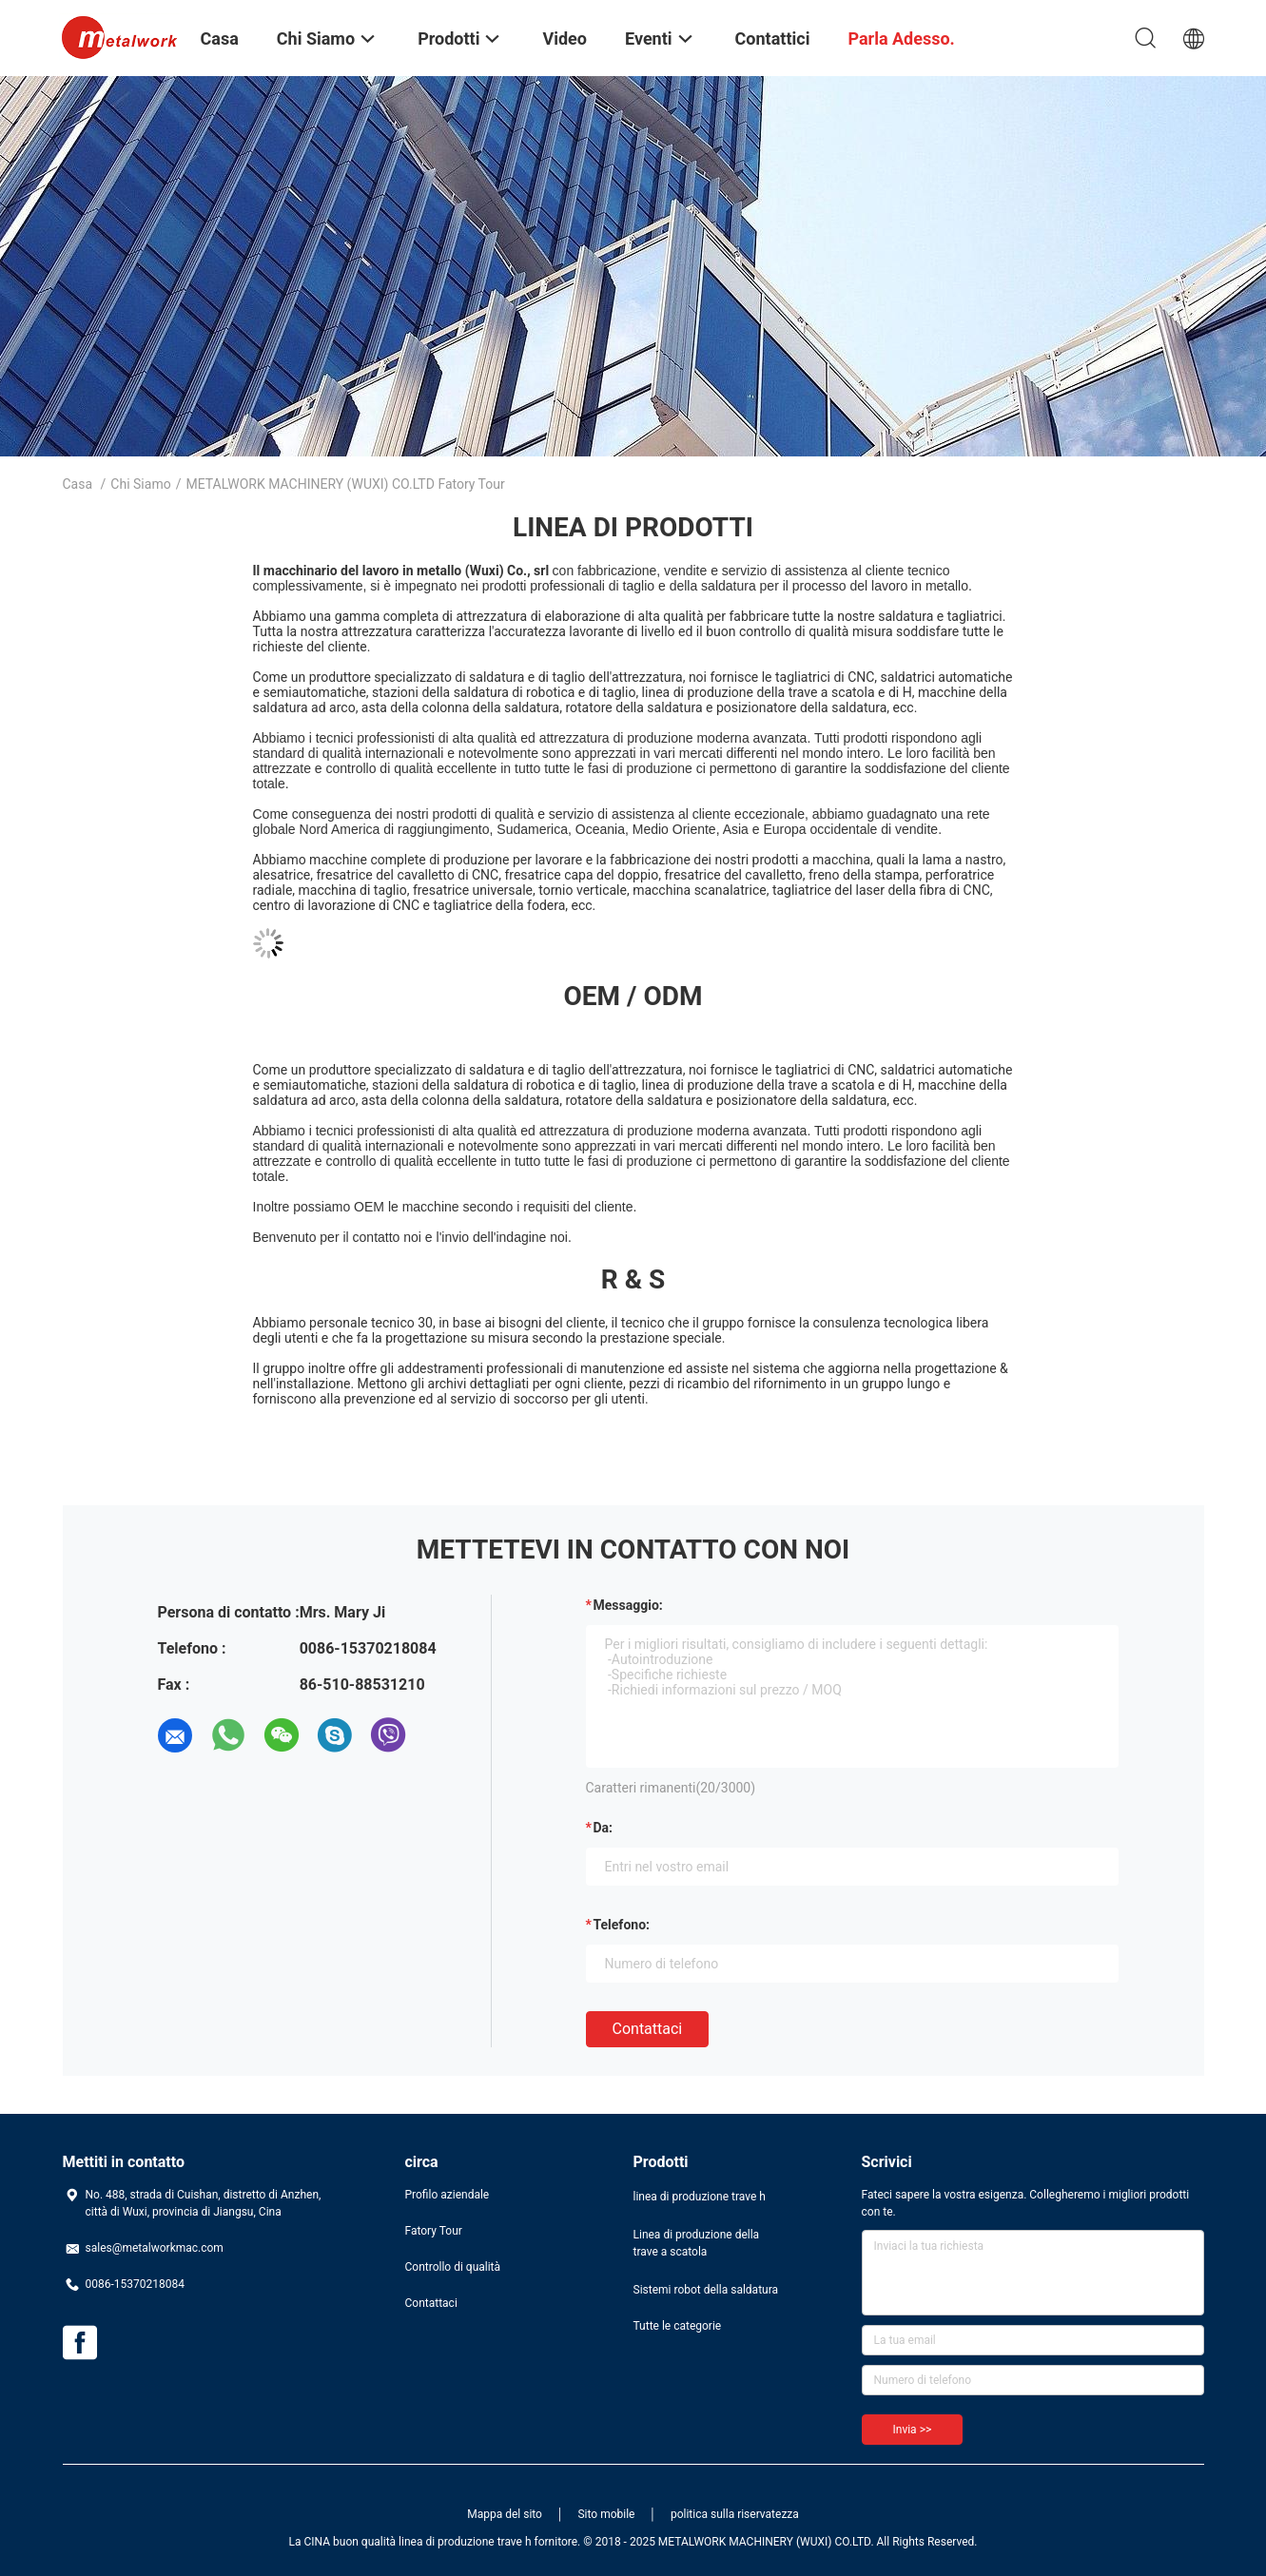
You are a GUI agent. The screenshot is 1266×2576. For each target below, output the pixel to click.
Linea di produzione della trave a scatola (696, 2243)
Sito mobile (605, 2514)
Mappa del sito (504, 2514)
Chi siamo (140, 484)
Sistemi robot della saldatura (706, 2289)
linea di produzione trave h (699, 2196)
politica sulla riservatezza (735, 2514)
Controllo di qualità (453, 2267)
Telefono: (622, 1924)
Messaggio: (628, 1605)
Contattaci (648, 2029)
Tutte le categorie (677, 2326)
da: (604, 1827)
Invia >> (912, 2429)
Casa (78, 484)
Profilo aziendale (447, 2194)
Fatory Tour (433, 2230)
